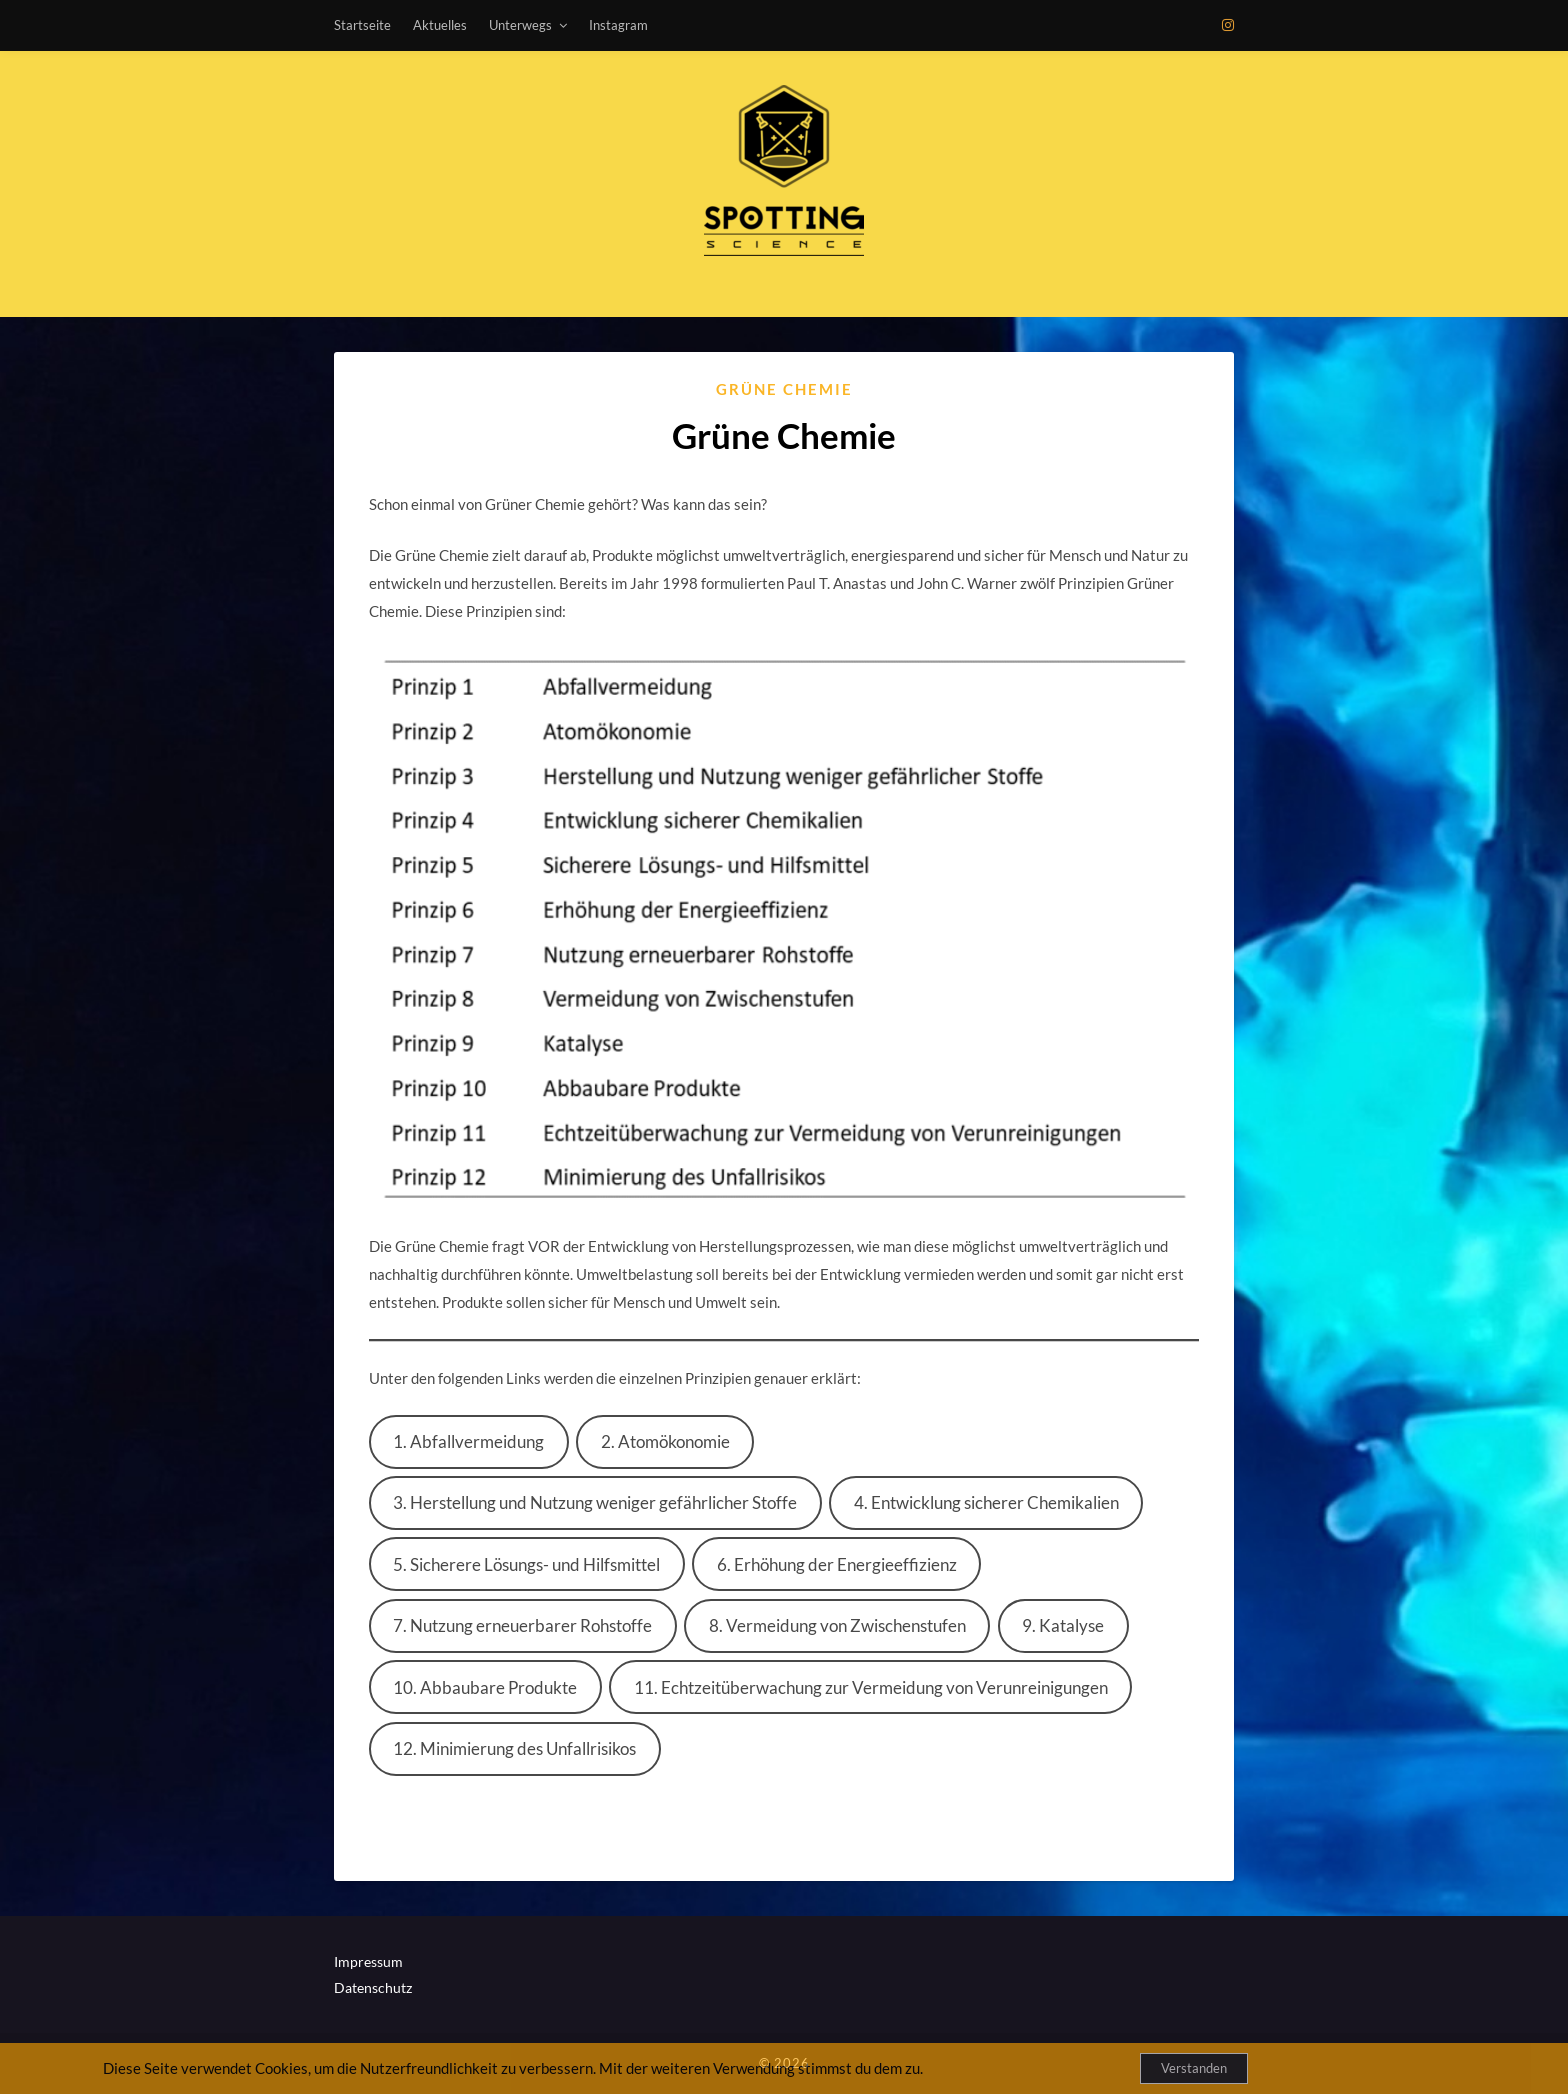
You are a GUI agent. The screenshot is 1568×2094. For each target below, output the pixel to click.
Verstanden (1194, 2068)
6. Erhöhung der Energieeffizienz (837, 1564)
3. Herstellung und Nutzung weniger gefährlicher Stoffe (595, 1502)
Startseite (362, 25)
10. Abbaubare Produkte (485, 1687)
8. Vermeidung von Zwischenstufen (837, 1625)
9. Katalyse (1063, 1625)
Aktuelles (440, 25)
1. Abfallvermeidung (468, 1441)
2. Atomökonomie (665, 1441)
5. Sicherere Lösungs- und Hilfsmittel (526, 1564)
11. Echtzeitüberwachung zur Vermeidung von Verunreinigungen (871, 1687)
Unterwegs (520, 25)
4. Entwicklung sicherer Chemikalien (986, 1502)
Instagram (618, 25)
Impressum (368, 1961)
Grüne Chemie (784, 389)
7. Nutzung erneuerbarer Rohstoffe (522, 1625)
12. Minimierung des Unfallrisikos (514, 1748)
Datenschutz (373, 1987)
